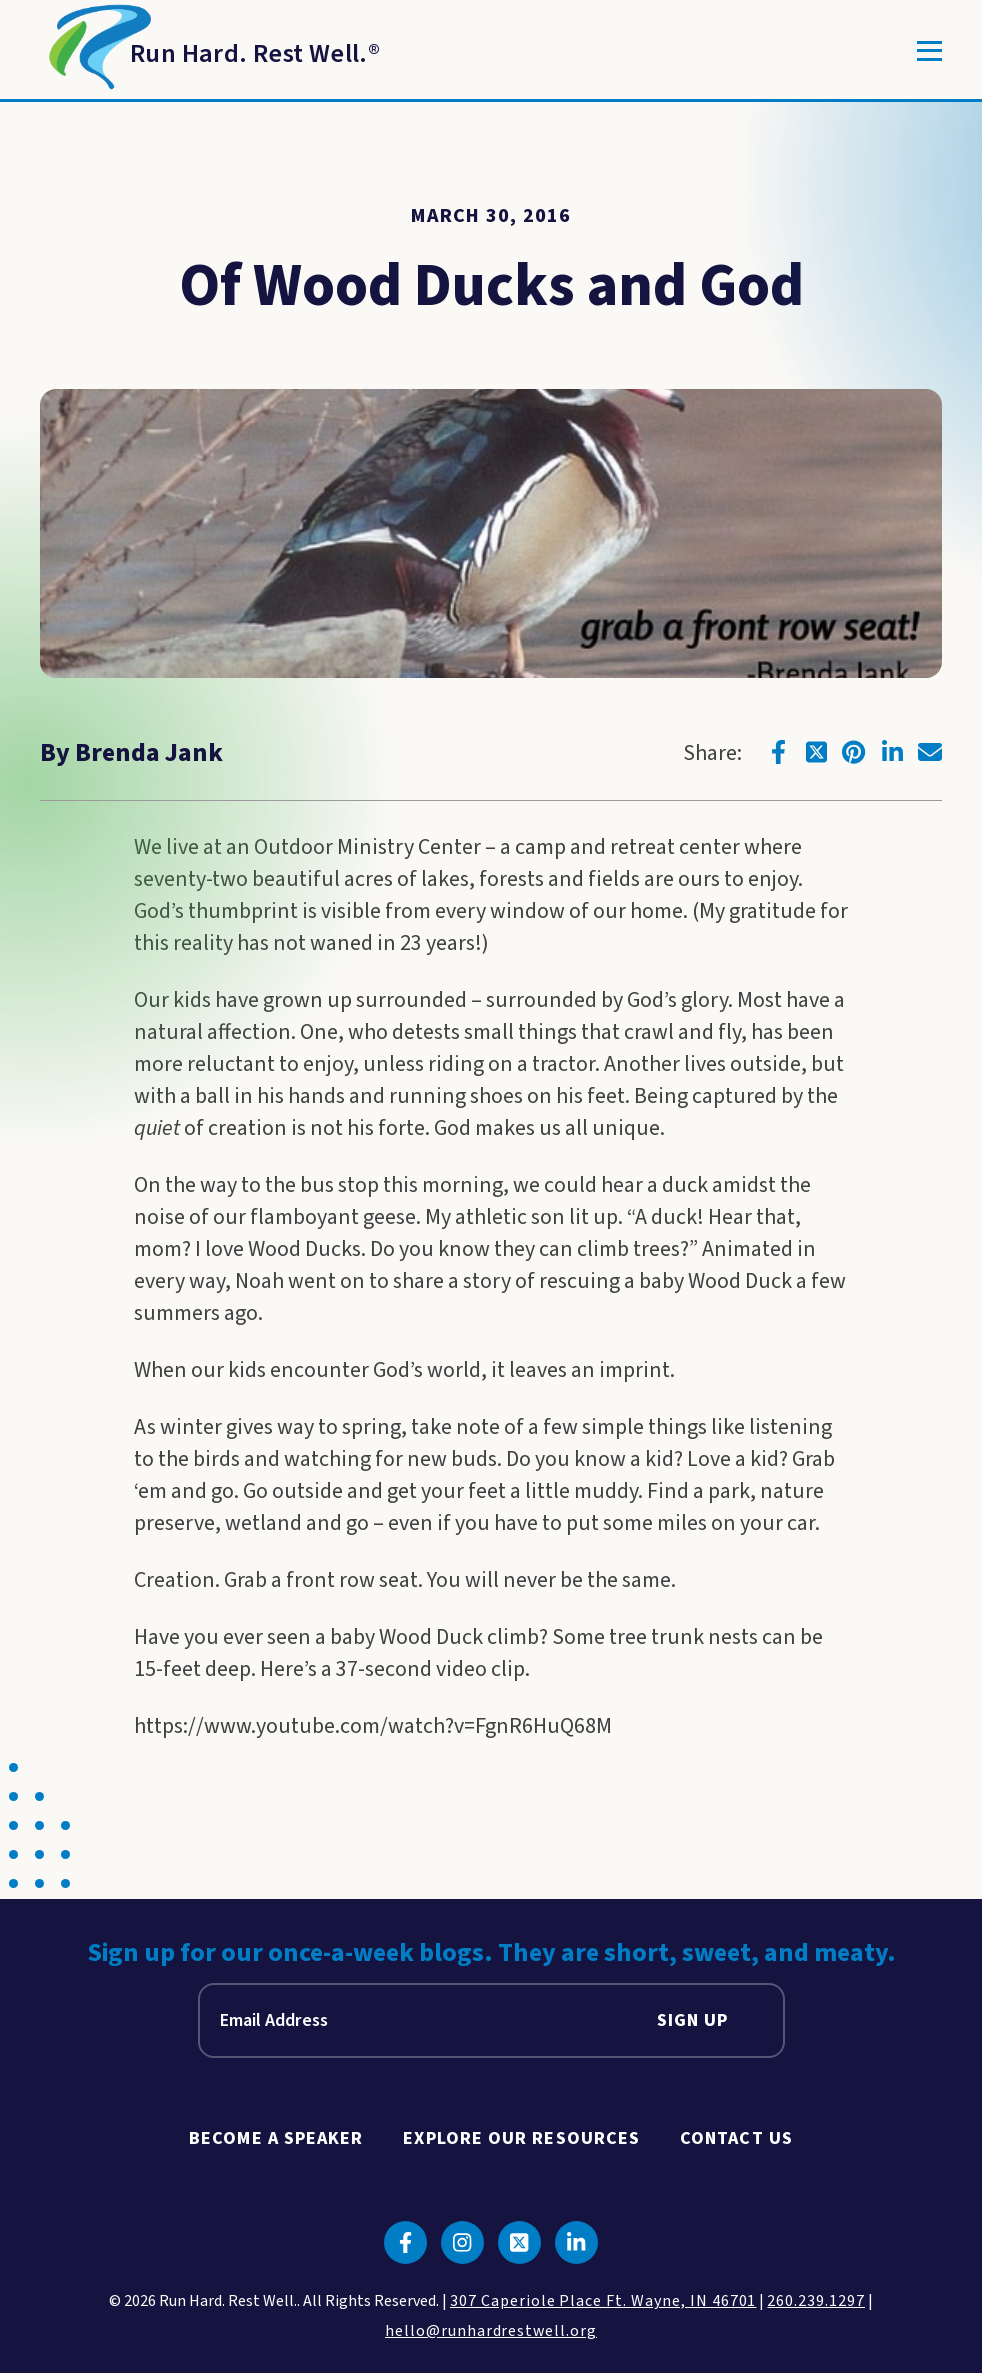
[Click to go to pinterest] (854, 752)
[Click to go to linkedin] (892, 752)
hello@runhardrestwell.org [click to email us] (491, 2331)
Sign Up (693, 2020)
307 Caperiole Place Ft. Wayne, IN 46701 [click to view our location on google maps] (603, 2301)
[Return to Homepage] (210, 51)
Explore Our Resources (521, 2138)
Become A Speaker (276, 2138)
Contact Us (736, 2138)
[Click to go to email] (930, 752)
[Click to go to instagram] (462, 2242)
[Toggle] (929, 51)
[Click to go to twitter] (816, 752)
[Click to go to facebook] (778, 752)
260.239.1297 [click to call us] (816, 2301)
